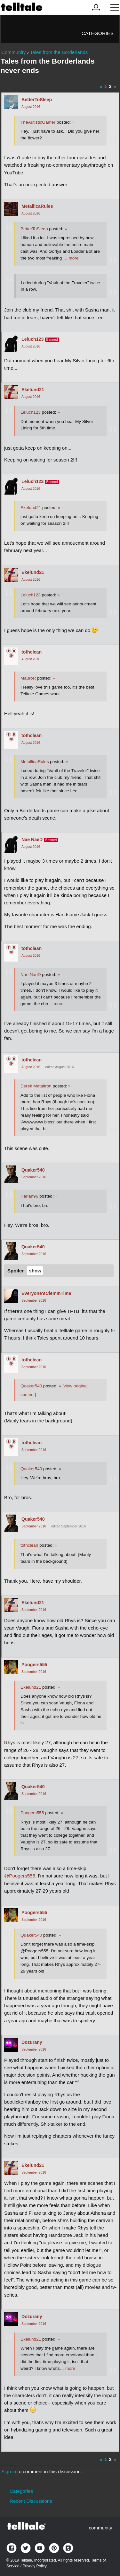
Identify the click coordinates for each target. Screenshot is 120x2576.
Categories (98, 33)
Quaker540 (33, 1170)
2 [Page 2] (110, 86)
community (100, 2527)
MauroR (28, 678)
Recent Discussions (31, 2501)
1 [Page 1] (105, 86)
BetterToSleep (36, 99)
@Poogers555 (19, 1875)
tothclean (31, 652)
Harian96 (29, 1196)
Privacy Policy (34, 2566)
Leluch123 (32, 339)
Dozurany (31, 2042)
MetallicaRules (37, 206)
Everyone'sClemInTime (46, 1293)
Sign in (8, 2471)
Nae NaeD (32, 839)
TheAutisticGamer (37, 122)
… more (70, 258)
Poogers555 (34, 1664)
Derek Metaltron (36, 1086)
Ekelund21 (32, 389)
